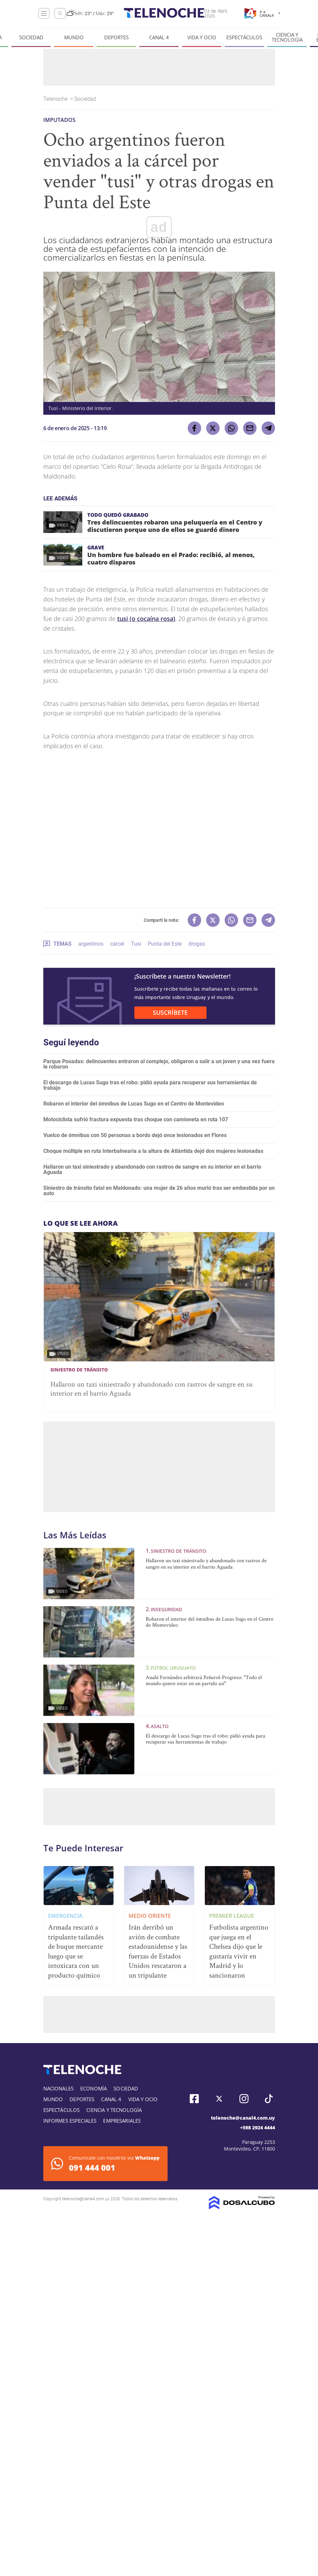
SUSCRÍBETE (170, 1012)
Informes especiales (70, 2120)
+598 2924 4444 (257, 2127)
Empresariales (122, 2120)
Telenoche (56, 99)
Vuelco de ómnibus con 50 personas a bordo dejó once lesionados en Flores (135, 1135)
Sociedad (31, 37)
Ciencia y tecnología (287, 37)
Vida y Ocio (201, 37)
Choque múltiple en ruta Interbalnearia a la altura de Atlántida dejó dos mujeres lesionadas (153, 1151)
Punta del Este (165, 944)
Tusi (136, 944)
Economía (93, 2088)
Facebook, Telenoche (194, 2098)
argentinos (90, 944)
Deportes (116, 37)
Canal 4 (159, 37)
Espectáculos (244, 37)
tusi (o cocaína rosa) (146, 619)
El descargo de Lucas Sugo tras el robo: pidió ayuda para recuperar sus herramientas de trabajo (150, 1085)
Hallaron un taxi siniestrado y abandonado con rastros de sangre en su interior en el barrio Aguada (152, 1169)
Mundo (74, 37)
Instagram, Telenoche (243, 2098)
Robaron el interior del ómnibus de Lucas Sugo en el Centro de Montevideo (133, 1103)
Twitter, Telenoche (219, 2098)
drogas (196, 944)
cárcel (117, 944)
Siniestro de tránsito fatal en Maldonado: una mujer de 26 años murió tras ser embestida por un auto (159, 1190)
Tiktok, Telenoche (268, 2098)
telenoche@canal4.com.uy (243, 2118)
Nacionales (58, 2088)
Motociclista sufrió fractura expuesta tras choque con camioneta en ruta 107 (135, 1119)
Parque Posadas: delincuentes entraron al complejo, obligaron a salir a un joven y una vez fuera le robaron (159, 1064)
